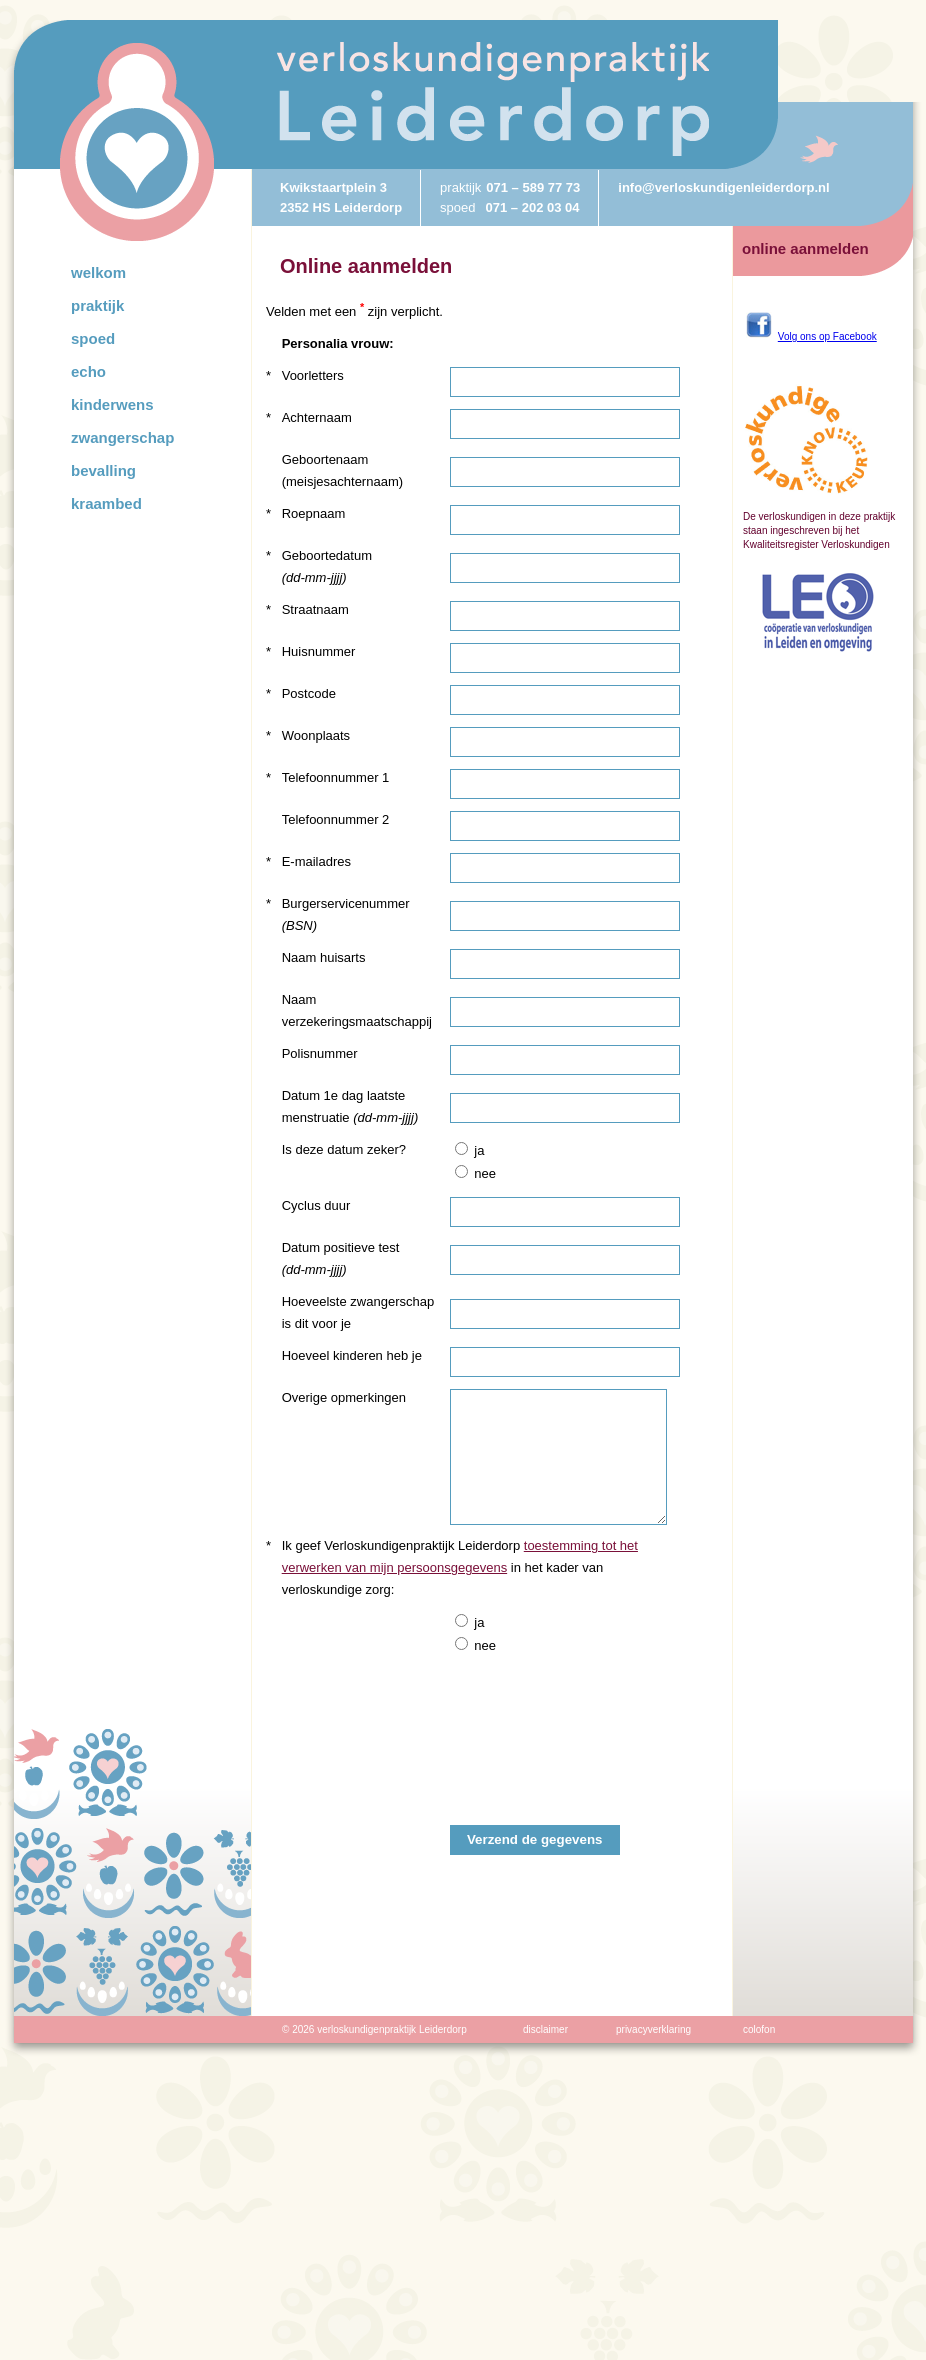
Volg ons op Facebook (827, 336)
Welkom (98, 272)
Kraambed (106, 503)
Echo (88, 371)
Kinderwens (112, 404)
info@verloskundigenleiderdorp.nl (723, 187)
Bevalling (103, 470)
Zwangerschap (122, 437)
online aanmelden (805, 248)
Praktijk (97, 305)
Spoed (93, 338)
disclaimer (545, 2029)
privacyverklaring (653, 2029)
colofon (759, 2029)
